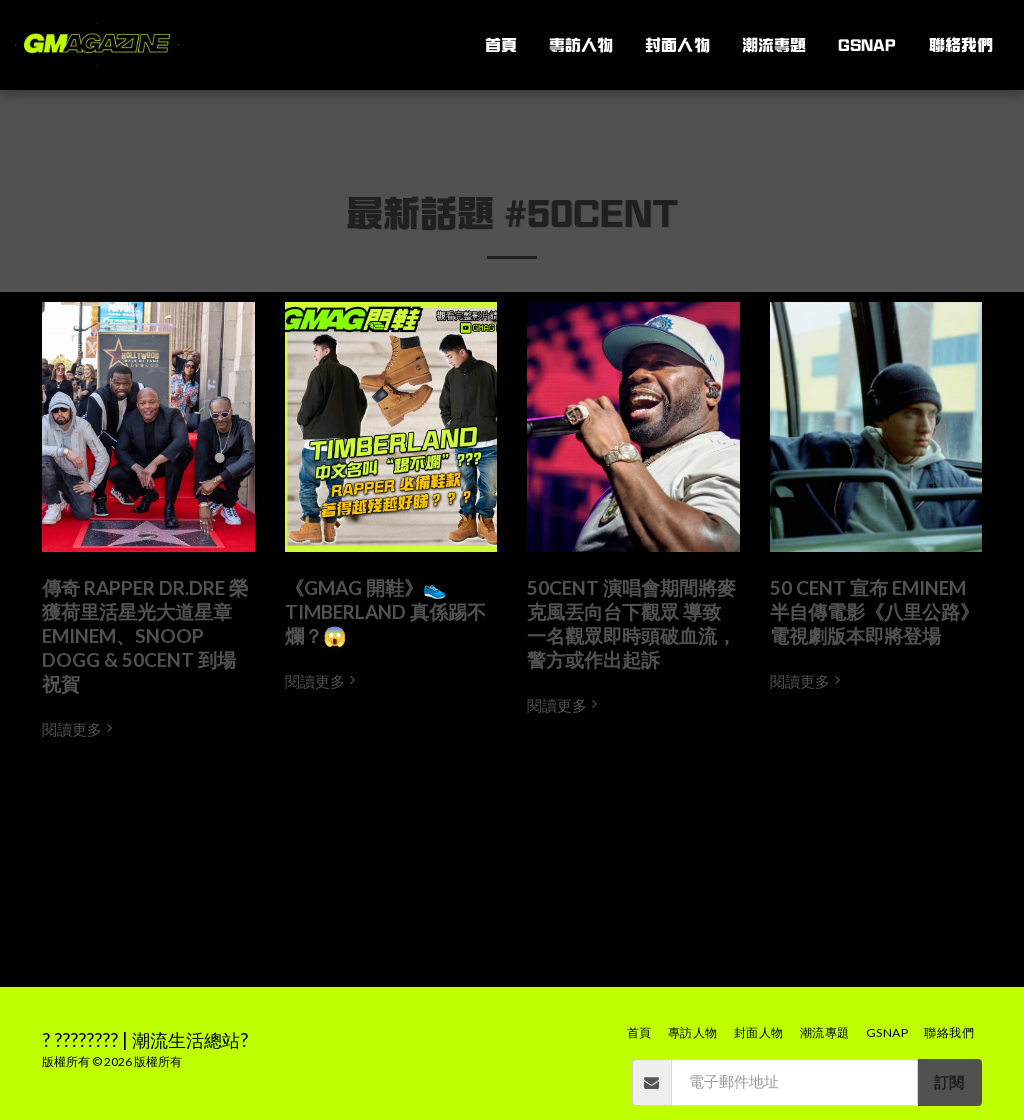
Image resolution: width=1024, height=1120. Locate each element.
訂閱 (949, 1082)
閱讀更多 (79, 729)
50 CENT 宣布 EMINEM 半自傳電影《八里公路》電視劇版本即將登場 (874, 611)
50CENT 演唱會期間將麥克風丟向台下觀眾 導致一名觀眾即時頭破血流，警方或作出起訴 (631, 623)
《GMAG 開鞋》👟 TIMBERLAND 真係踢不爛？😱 (385, 611)
